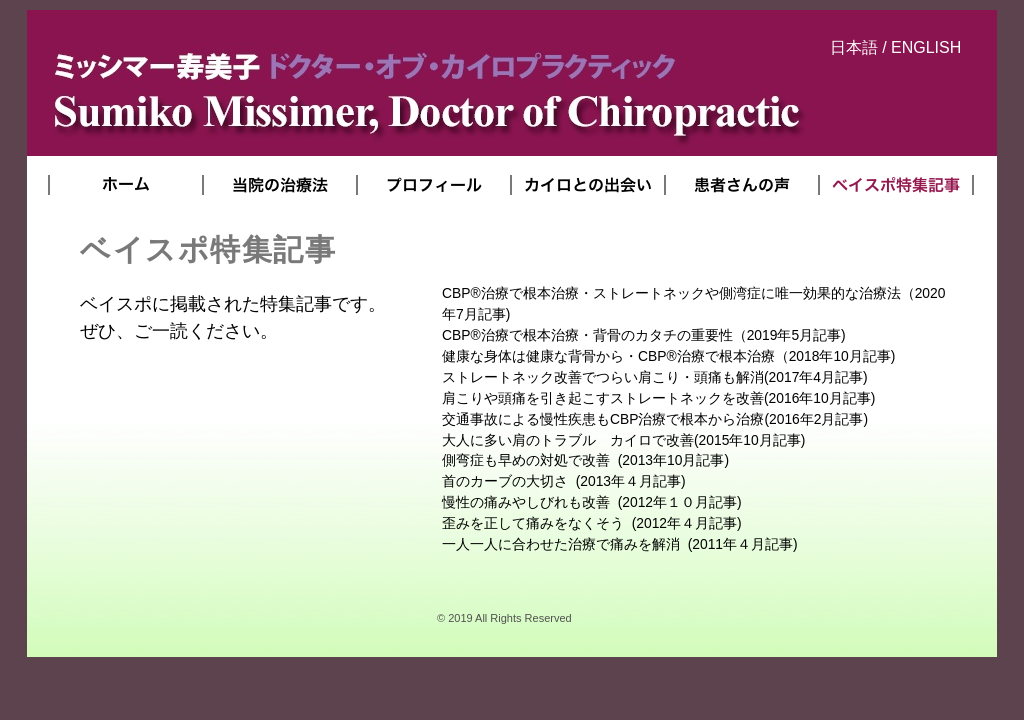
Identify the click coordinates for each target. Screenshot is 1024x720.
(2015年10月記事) (623, 440)
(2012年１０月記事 (589, 502)
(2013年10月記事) (585, 460)
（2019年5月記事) (644, 335)
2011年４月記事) (620, 544)
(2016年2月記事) (655, 419)
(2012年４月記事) (592, 523)
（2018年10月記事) (668, 356)
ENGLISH (926, 47)
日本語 (854, 47)
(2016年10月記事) (658, 398)
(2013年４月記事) (564, 481)
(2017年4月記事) (655, 377)
